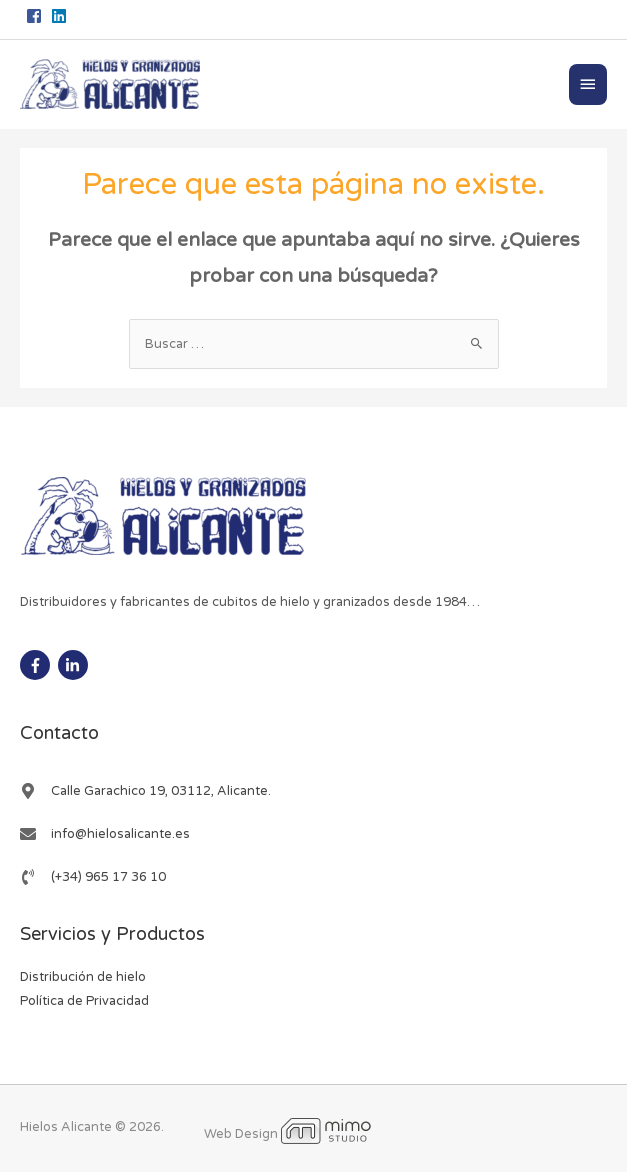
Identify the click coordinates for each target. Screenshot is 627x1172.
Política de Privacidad (84, 1001)
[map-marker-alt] (145, 791)
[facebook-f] (37, 665)
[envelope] (105, 834)
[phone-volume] (93, 877)
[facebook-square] (37, 16)
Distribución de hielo (83, 977)
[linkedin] (61, 16)
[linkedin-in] (75, 665)
